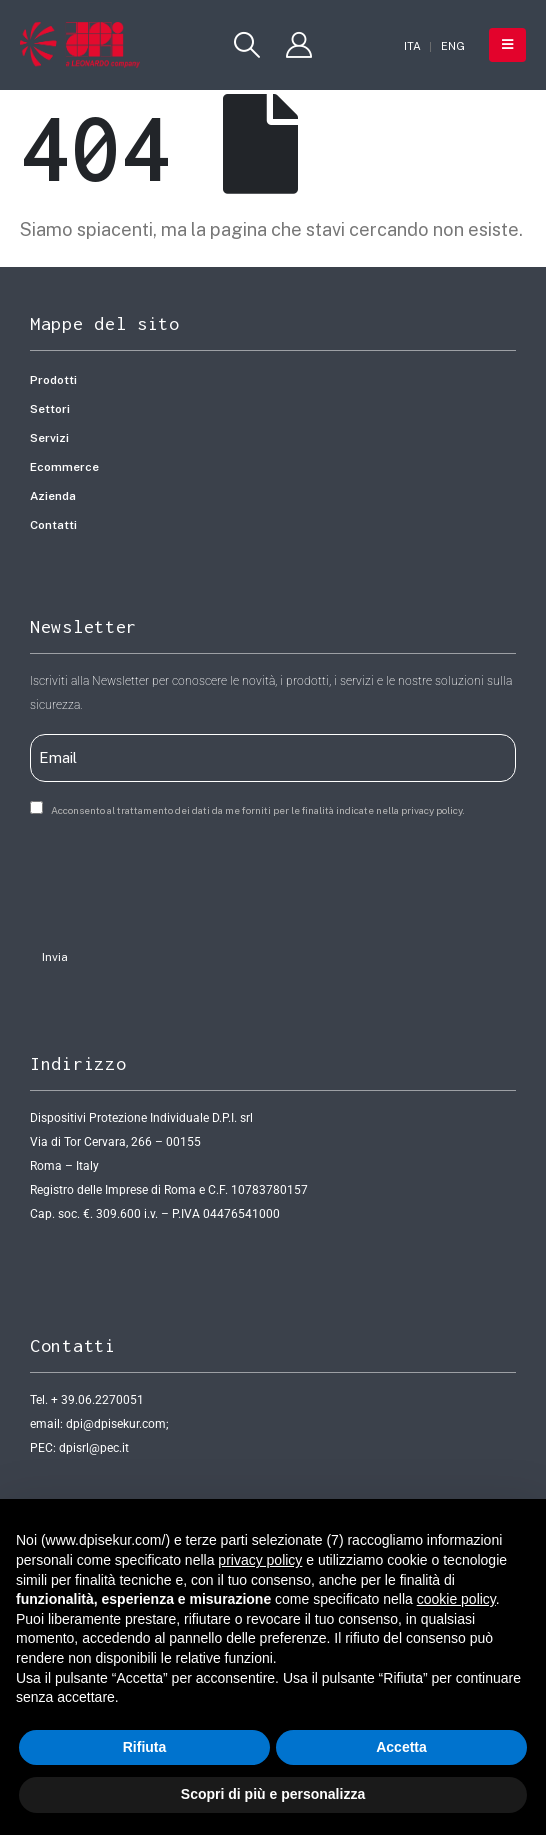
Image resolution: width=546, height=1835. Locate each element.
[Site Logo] (80, 45)
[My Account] (298, 45)
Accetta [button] (401, 1747)
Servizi (49, 438)
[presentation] (182, 877)
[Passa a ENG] (453, 46)
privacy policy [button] (260, 1560)
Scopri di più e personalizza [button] (273, 1794)
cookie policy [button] (456, 1599)
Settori (50, 409)
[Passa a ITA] (412, 46)
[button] (247, 45)
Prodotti (53, 380)
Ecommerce (64, 467)
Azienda (53, 496)
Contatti (53, 525)
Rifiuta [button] (145, 1747)
